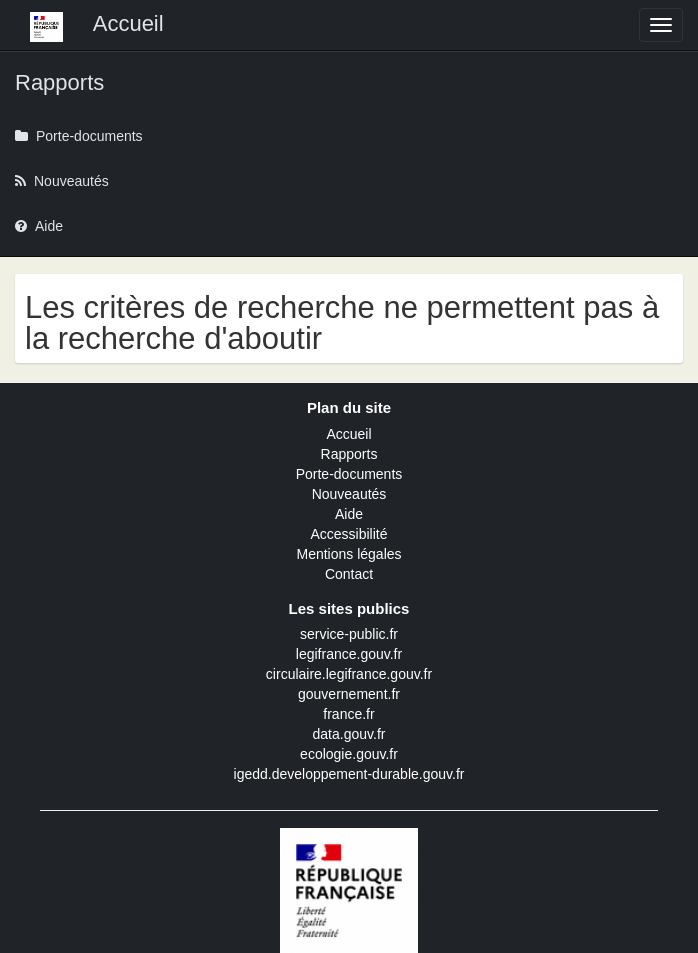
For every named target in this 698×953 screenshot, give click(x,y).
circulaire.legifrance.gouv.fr (349, 674)
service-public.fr (349, 634)
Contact (349, 574)
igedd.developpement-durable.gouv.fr (349, 774)
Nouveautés (349, 494)
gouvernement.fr (349, 694)
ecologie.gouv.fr (349, 754)
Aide (349, 514)
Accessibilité (348, 534)
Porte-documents (349, 474)
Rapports (349, 454)
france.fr (348, 714)
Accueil (348, 434)
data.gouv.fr (349, 734)
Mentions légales (348, 554)
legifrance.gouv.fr (349, 654)
